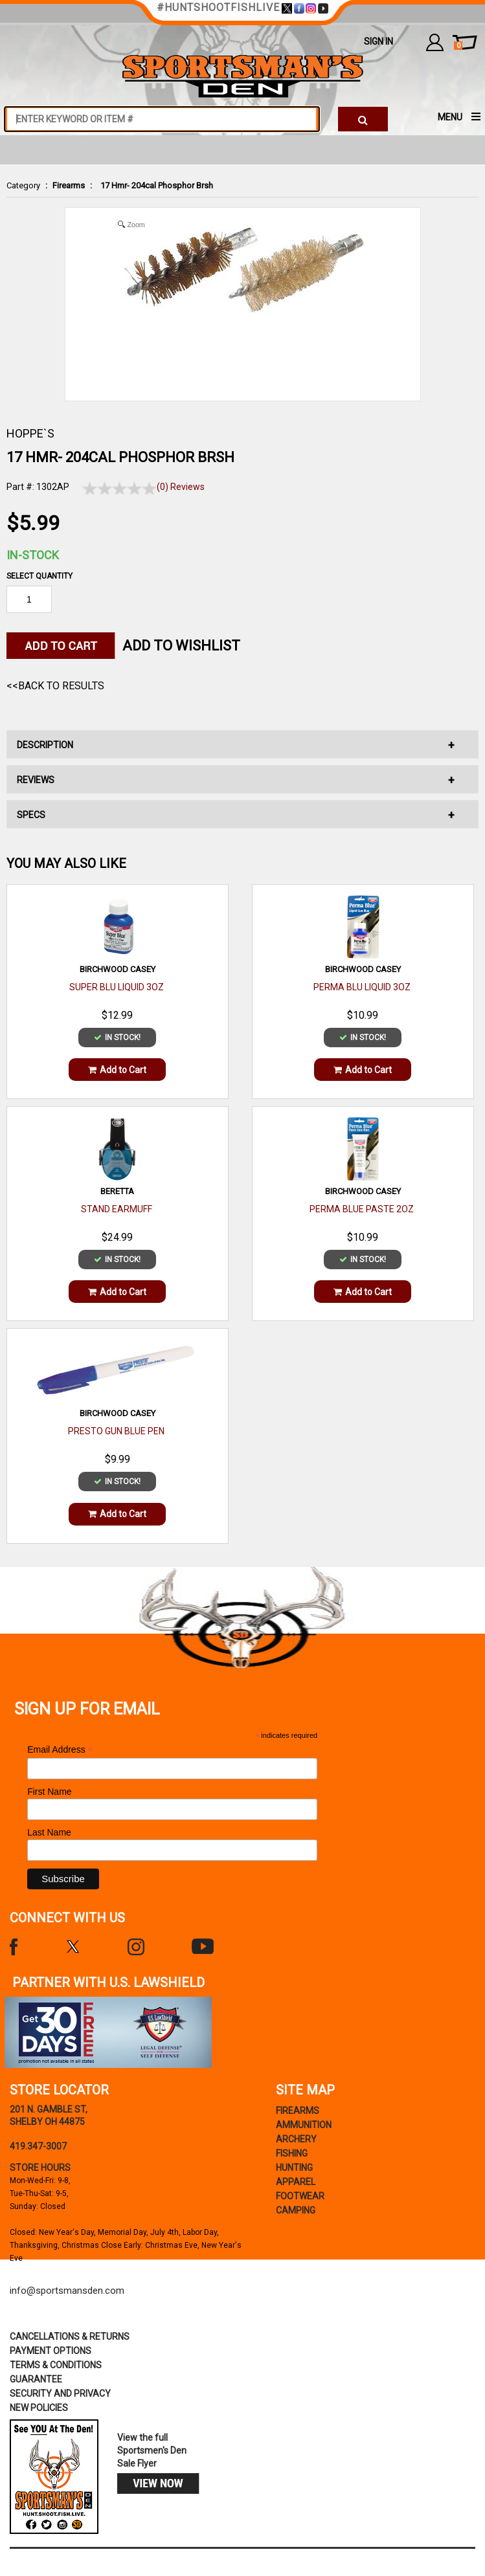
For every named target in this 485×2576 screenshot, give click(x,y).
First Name (49, 1791)
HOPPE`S (30, 433)
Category (23, 185)
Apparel (295, 2182)
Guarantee (36, 2379)
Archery (296, 2139)
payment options (50, 2351)
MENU (450, 117)
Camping (295, 2210)
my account (435, 42)
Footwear (300, 2196)
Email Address (60, 1750)
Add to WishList (181, 646)
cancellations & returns (70, 2336)
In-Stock (32, 555)
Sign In (378, 41)
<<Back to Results (55, 686)
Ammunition (304, 2125)
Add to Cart (117, 1070)
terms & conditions (56, 2365)
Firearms (68, 185)
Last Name (49, 1832)
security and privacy (60, 2393)
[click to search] (363, 119)
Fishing (292, 2153)
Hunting (294, 2167)
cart (458, 45)
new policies (39, 2408)
